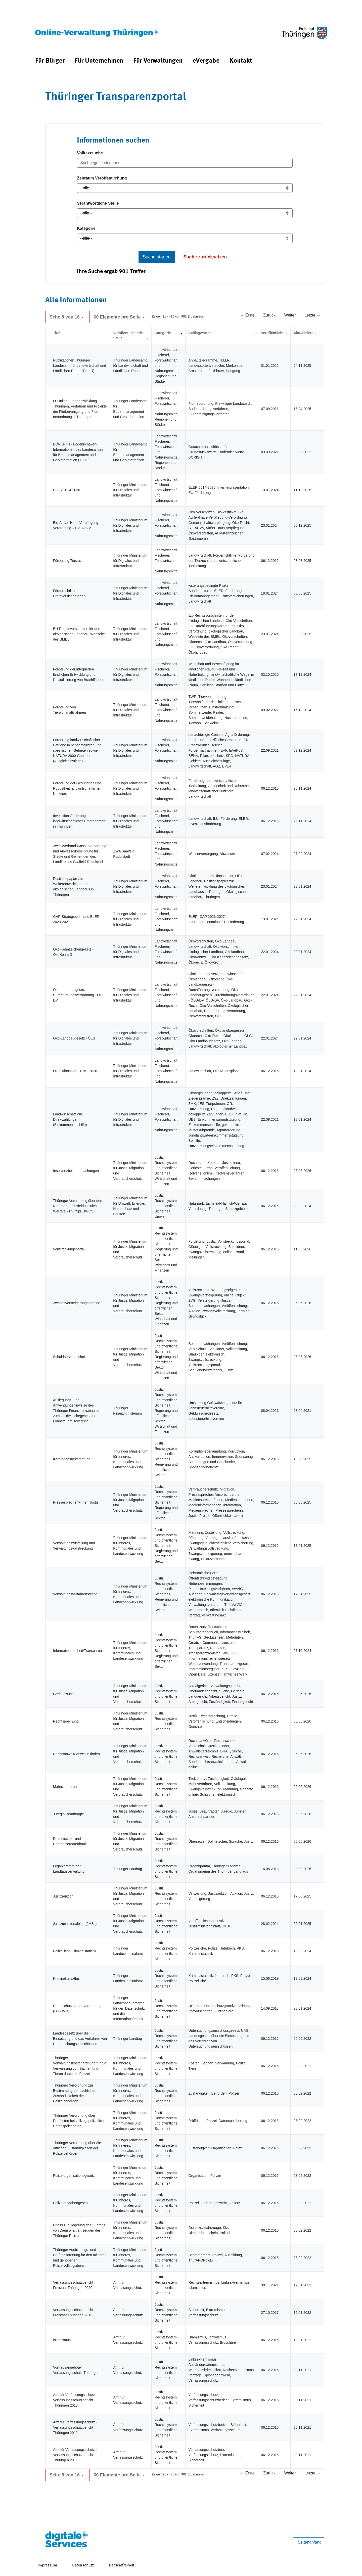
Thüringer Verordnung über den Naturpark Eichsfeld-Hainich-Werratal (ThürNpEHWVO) (77, 1206)
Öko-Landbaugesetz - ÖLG (74, 1038)
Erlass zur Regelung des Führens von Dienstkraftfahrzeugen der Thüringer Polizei (79, 2230)
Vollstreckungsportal (68, 1249)
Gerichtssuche (64, 1694)
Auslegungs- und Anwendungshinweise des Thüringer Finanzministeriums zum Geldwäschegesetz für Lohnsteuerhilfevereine (76, 1410)
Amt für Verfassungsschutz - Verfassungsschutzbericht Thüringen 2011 (75, 2455)
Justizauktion (63, 1896)
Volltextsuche (90, 153)
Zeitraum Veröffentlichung (102, 178)
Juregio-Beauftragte (68, 1814)
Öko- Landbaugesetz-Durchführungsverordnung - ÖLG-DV (79, 995)
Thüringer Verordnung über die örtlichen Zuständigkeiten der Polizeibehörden (77, 2148)
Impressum (47, 2565)
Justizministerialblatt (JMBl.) (75, 1924)
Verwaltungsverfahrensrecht (75, 1594)
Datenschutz (83, 2565)
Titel (56, 333)
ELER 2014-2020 (66, 490)
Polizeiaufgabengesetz (70, 2203)
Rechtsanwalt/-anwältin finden (76, 1754)
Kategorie (86, 228)
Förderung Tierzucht (68, 561)
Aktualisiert (303, 333)
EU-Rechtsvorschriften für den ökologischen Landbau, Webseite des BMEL (79, 634)
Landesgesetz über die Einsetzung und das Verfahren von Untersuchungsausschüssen (80, 2038)
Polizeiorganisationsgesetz (74, 2176)
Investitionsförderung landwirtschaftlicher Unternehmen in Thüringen (79, 821)
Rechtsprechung (66, 1721)
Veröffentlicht (272, 333)
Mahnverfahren (65, 1787)
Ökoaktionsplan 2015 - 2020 (75, 1071)
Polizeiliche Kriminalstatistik (74, 1951)
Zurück (269, 315)
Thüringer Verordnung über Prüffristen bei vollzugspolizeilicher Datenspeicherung (80, 2120)
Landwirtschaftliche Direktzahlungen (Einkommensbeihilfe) (70, 1119)
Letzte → (312, 315)
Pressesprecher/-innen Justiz (76, 1502)
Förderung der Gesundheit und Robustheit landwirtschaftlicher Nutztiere (77, 788)
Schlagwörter (200, 333)
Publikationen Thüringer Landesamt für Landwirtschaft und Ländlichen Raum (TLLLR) (79, 365)
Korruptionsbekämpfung (71, 1459)
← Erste (247, 315)
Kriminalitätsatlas (66, 1978)
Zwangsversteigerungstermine (76, 1303)
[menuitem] (50, 61)
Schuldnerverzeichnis (69, 1357)
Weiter (290, 315)
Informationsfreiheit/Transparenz (78, 1651)
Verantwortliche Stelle (98, 203)
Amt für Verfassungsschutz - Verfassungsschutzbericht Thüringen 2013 (75, 2400)
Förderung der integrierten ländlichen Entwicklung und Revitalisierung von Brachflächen (78, 674)
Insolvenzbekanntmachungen (76, 1171)
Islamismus (62, 2340)
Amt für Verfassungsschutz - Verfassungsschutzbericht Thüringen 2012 (75, 2427)
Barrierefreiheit (121, 2565)
